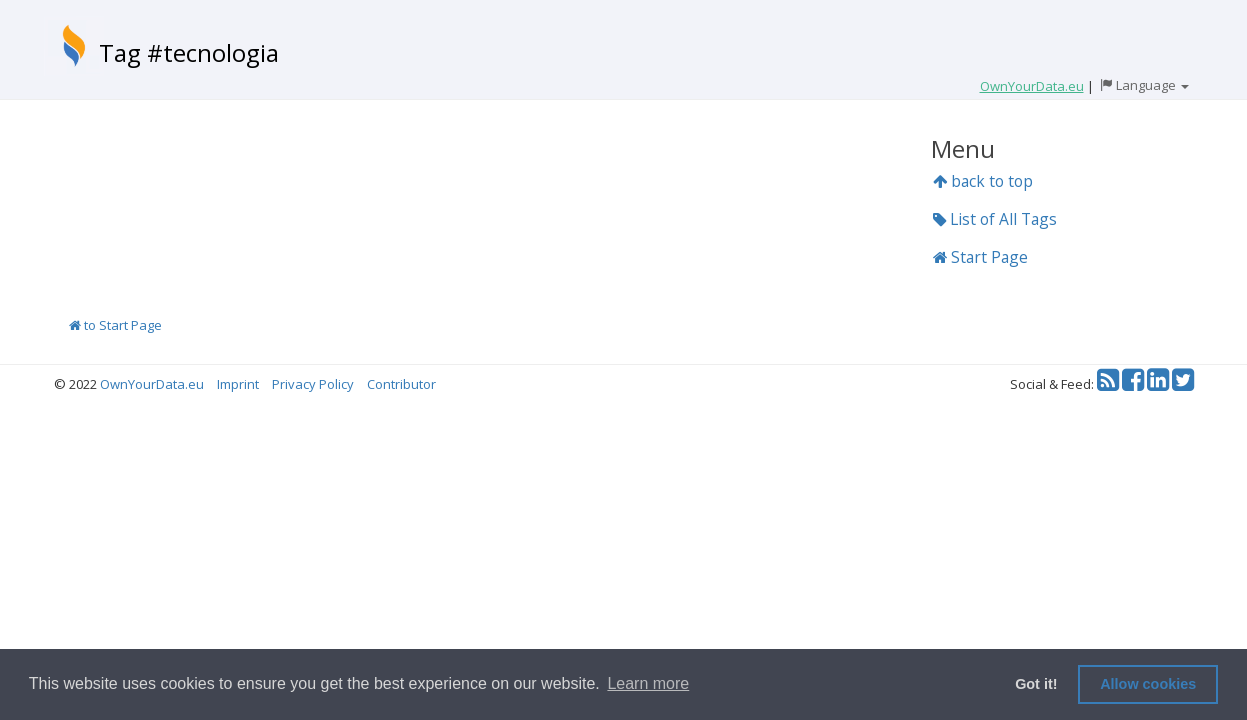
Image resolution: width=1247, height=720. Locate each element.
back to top (983, 181)
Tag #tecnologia (189, 52)
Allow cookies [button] (1148, 684)
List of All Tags (995, 219)
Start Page (980, 257)
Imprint (238, 384)
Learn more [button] (648, 683)
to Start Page (115, 325)
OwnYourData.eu (152, 384)
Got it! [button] (1036, 684)
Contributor (401, 384)
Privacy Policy (313, 384)
